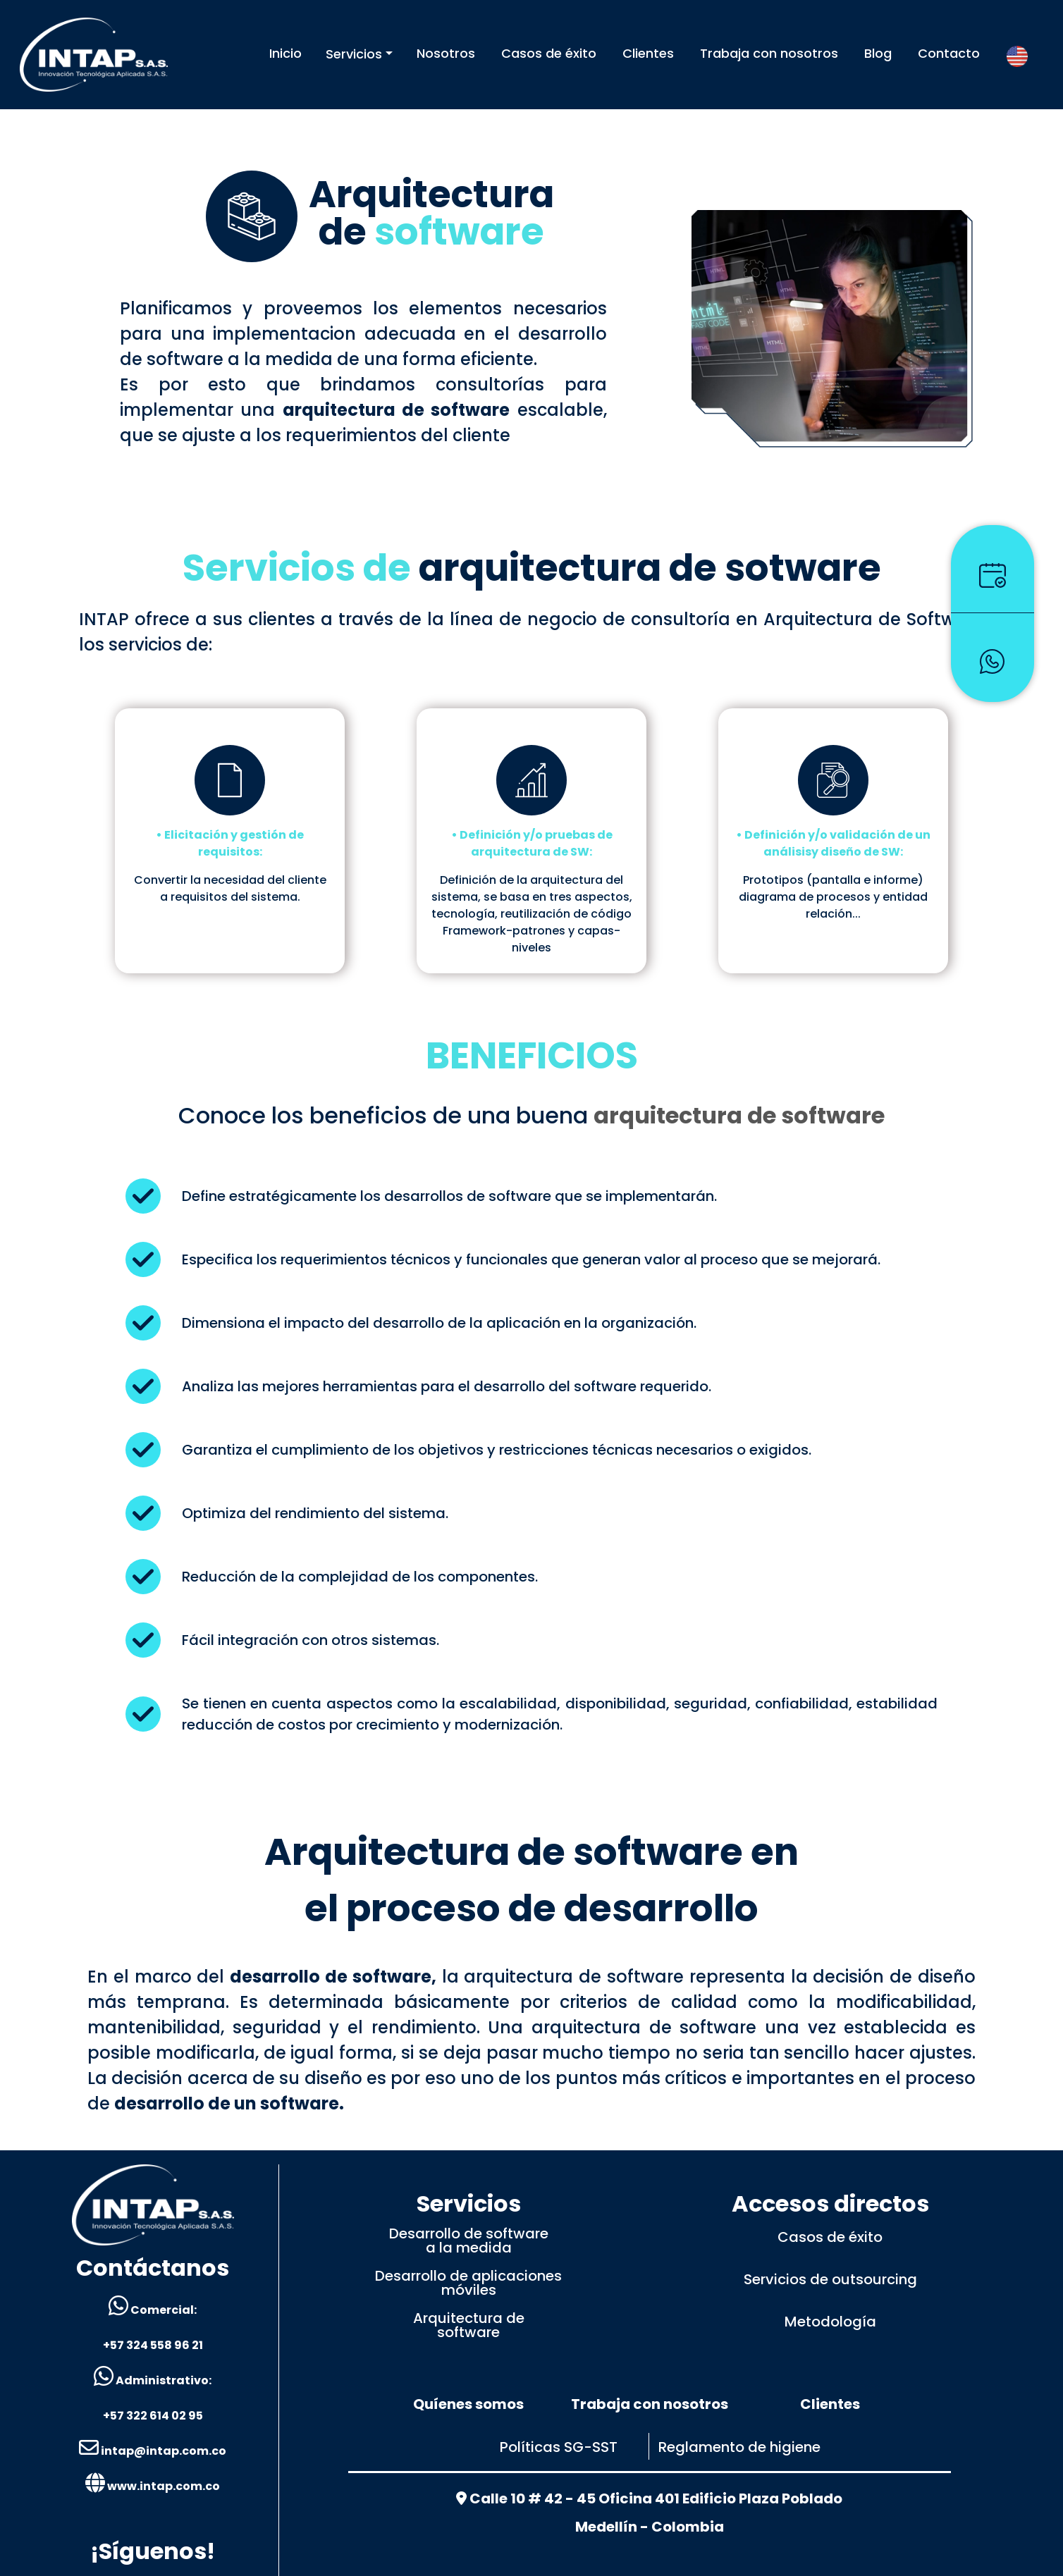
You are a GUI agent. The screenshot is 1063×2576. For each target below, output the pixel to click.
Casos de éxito (548, 53)
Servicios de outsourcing (830, 2279)
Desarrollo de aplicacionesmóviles (468, 2283)
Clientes (648, 53)
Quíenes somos (468, 2404)
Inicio (285, 53)
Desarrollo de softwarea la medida (468, 2240)
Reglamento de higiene (739, 2447)
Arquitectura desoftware (468, 2325)
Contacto (949, 53)
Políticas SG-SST (558, 2447)
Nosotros (446, 53)
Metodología (830, 2321)
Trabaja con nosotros (769, 53)
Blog (878, 53)
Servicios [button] (354, 54)
